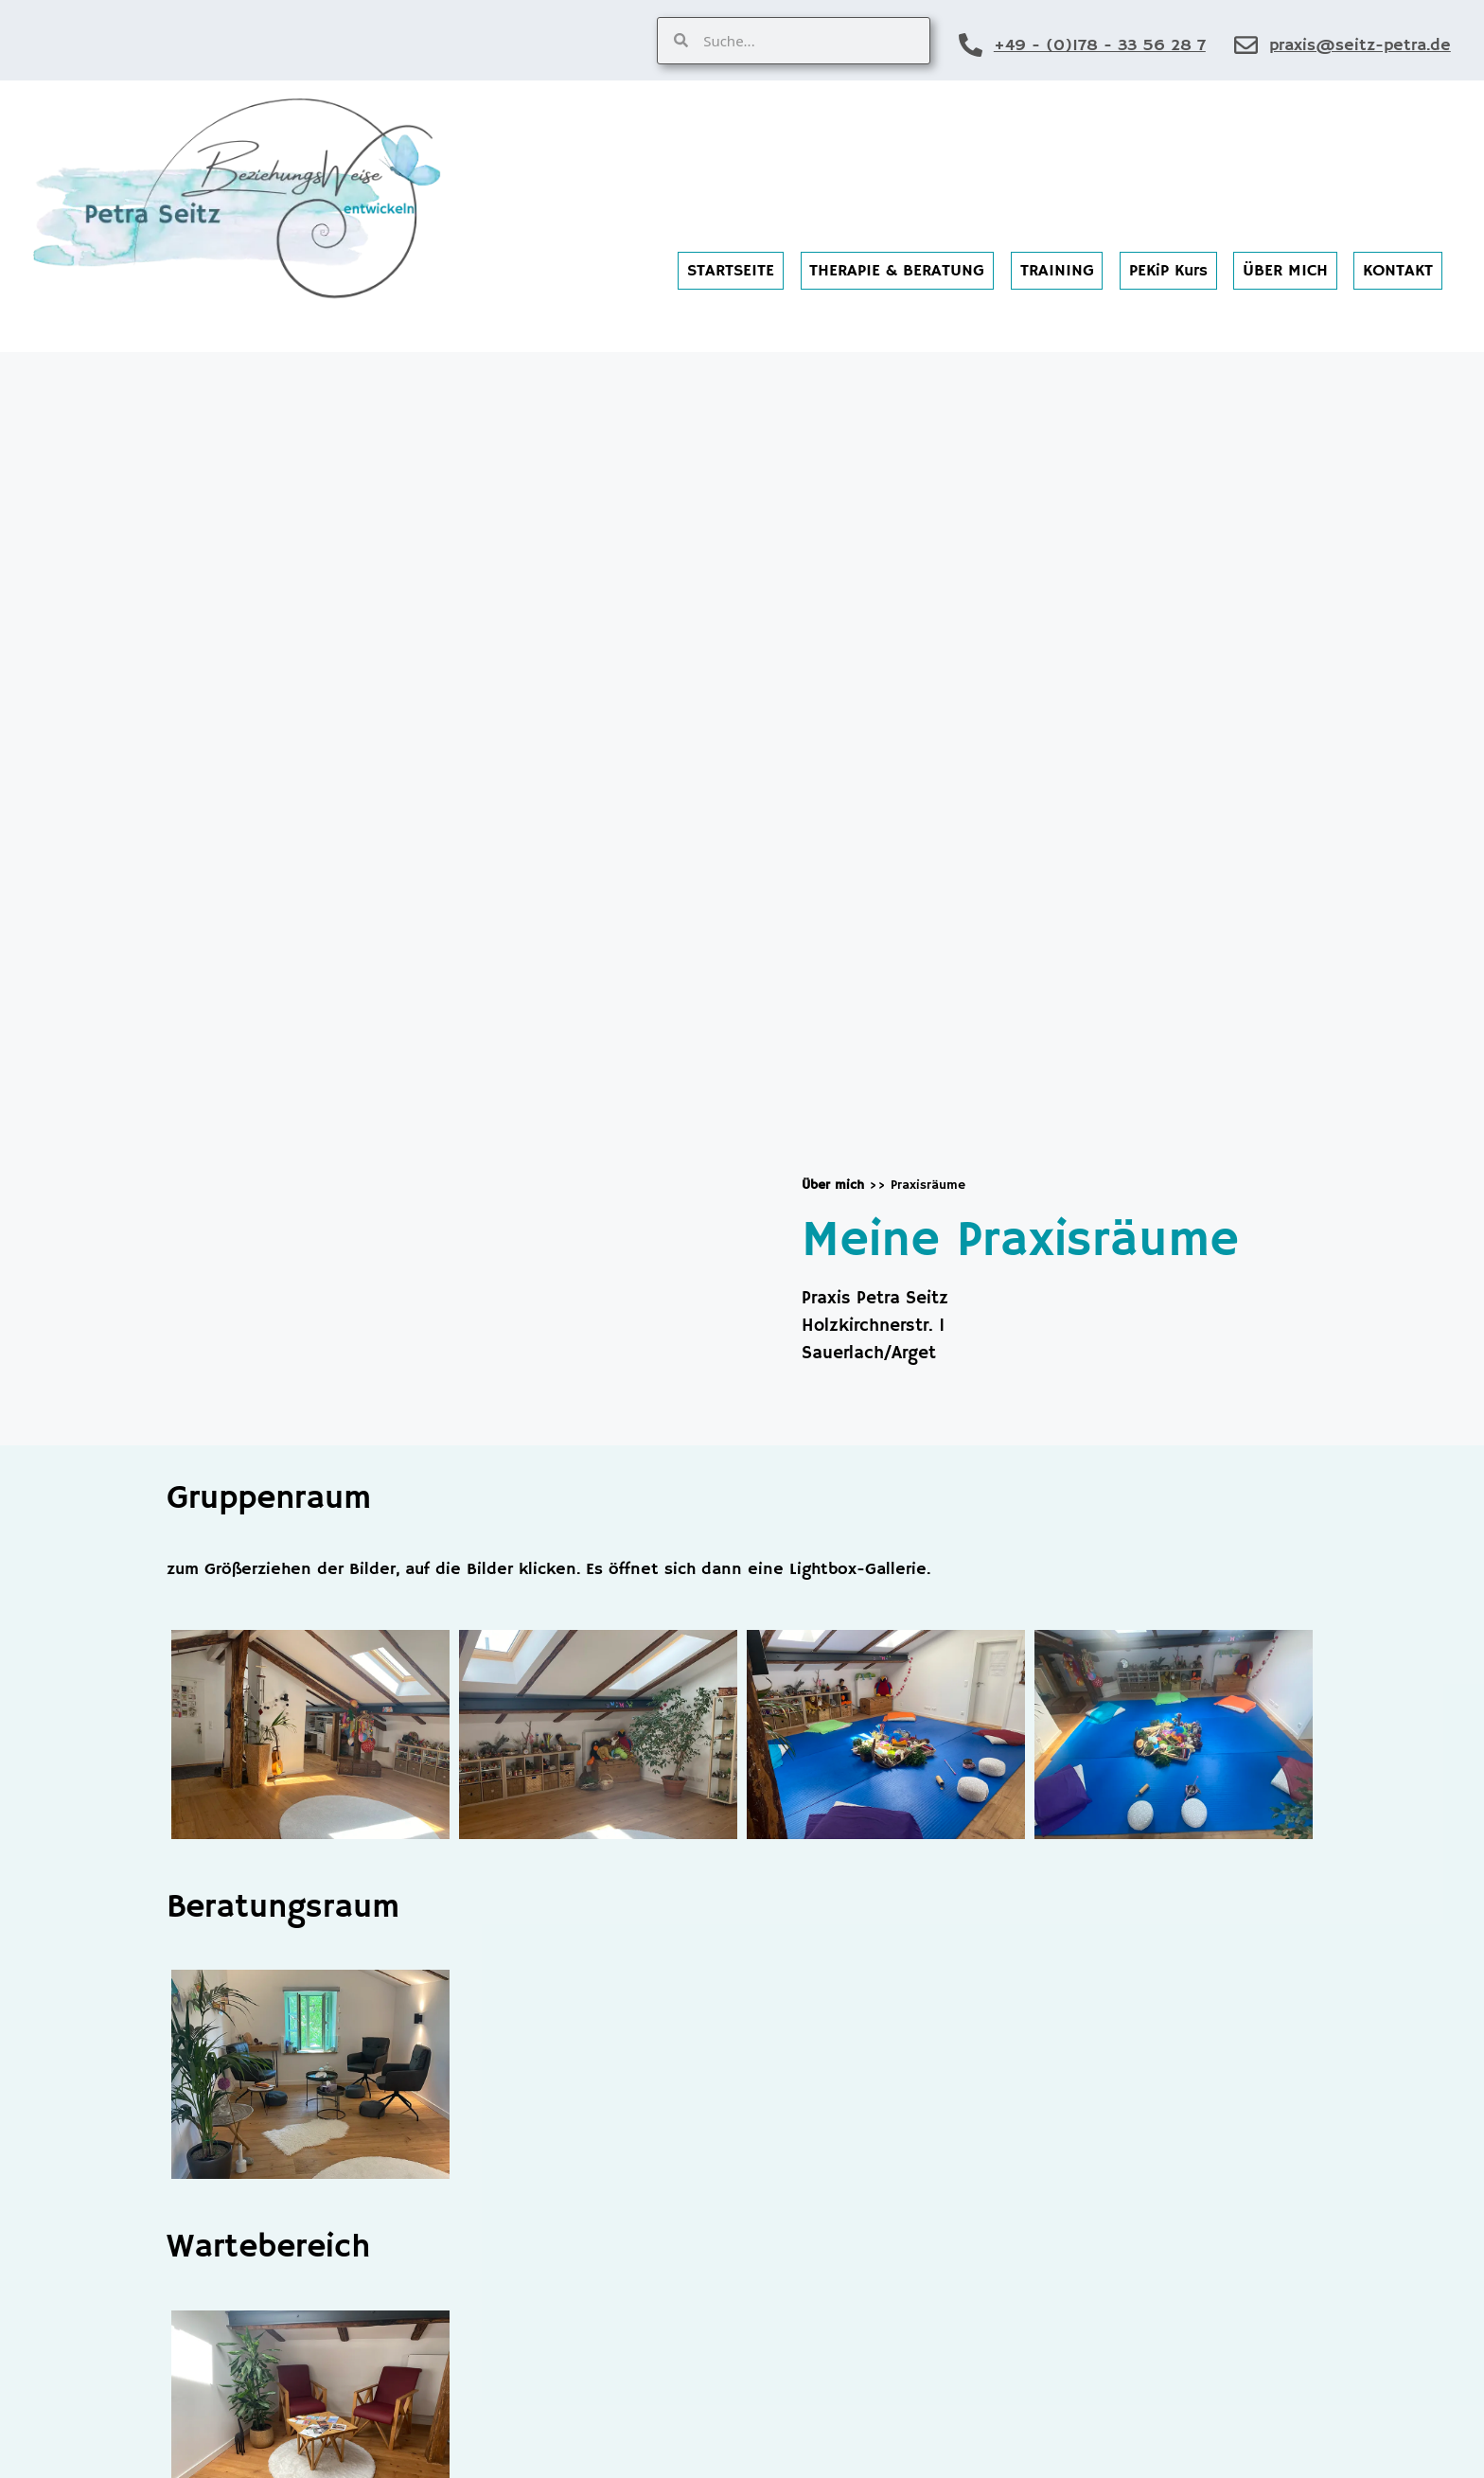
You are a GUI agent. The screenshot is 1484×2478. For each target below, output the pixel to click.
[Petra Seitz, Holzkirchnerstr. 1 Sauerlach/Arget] (449, 890)
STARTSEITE (730, 270)
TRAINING (1057, 270)
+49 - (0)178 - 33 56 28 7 (1100, 45)
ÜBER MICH (1285, 270)
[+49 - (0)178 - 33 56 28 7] (970, 45)
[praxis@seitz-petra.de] (1246, 45)
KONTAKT (1398, 270)
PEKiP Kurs (1168, 270)
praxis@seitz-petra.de (1360, 45)
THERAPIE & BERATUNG (896, 270)
